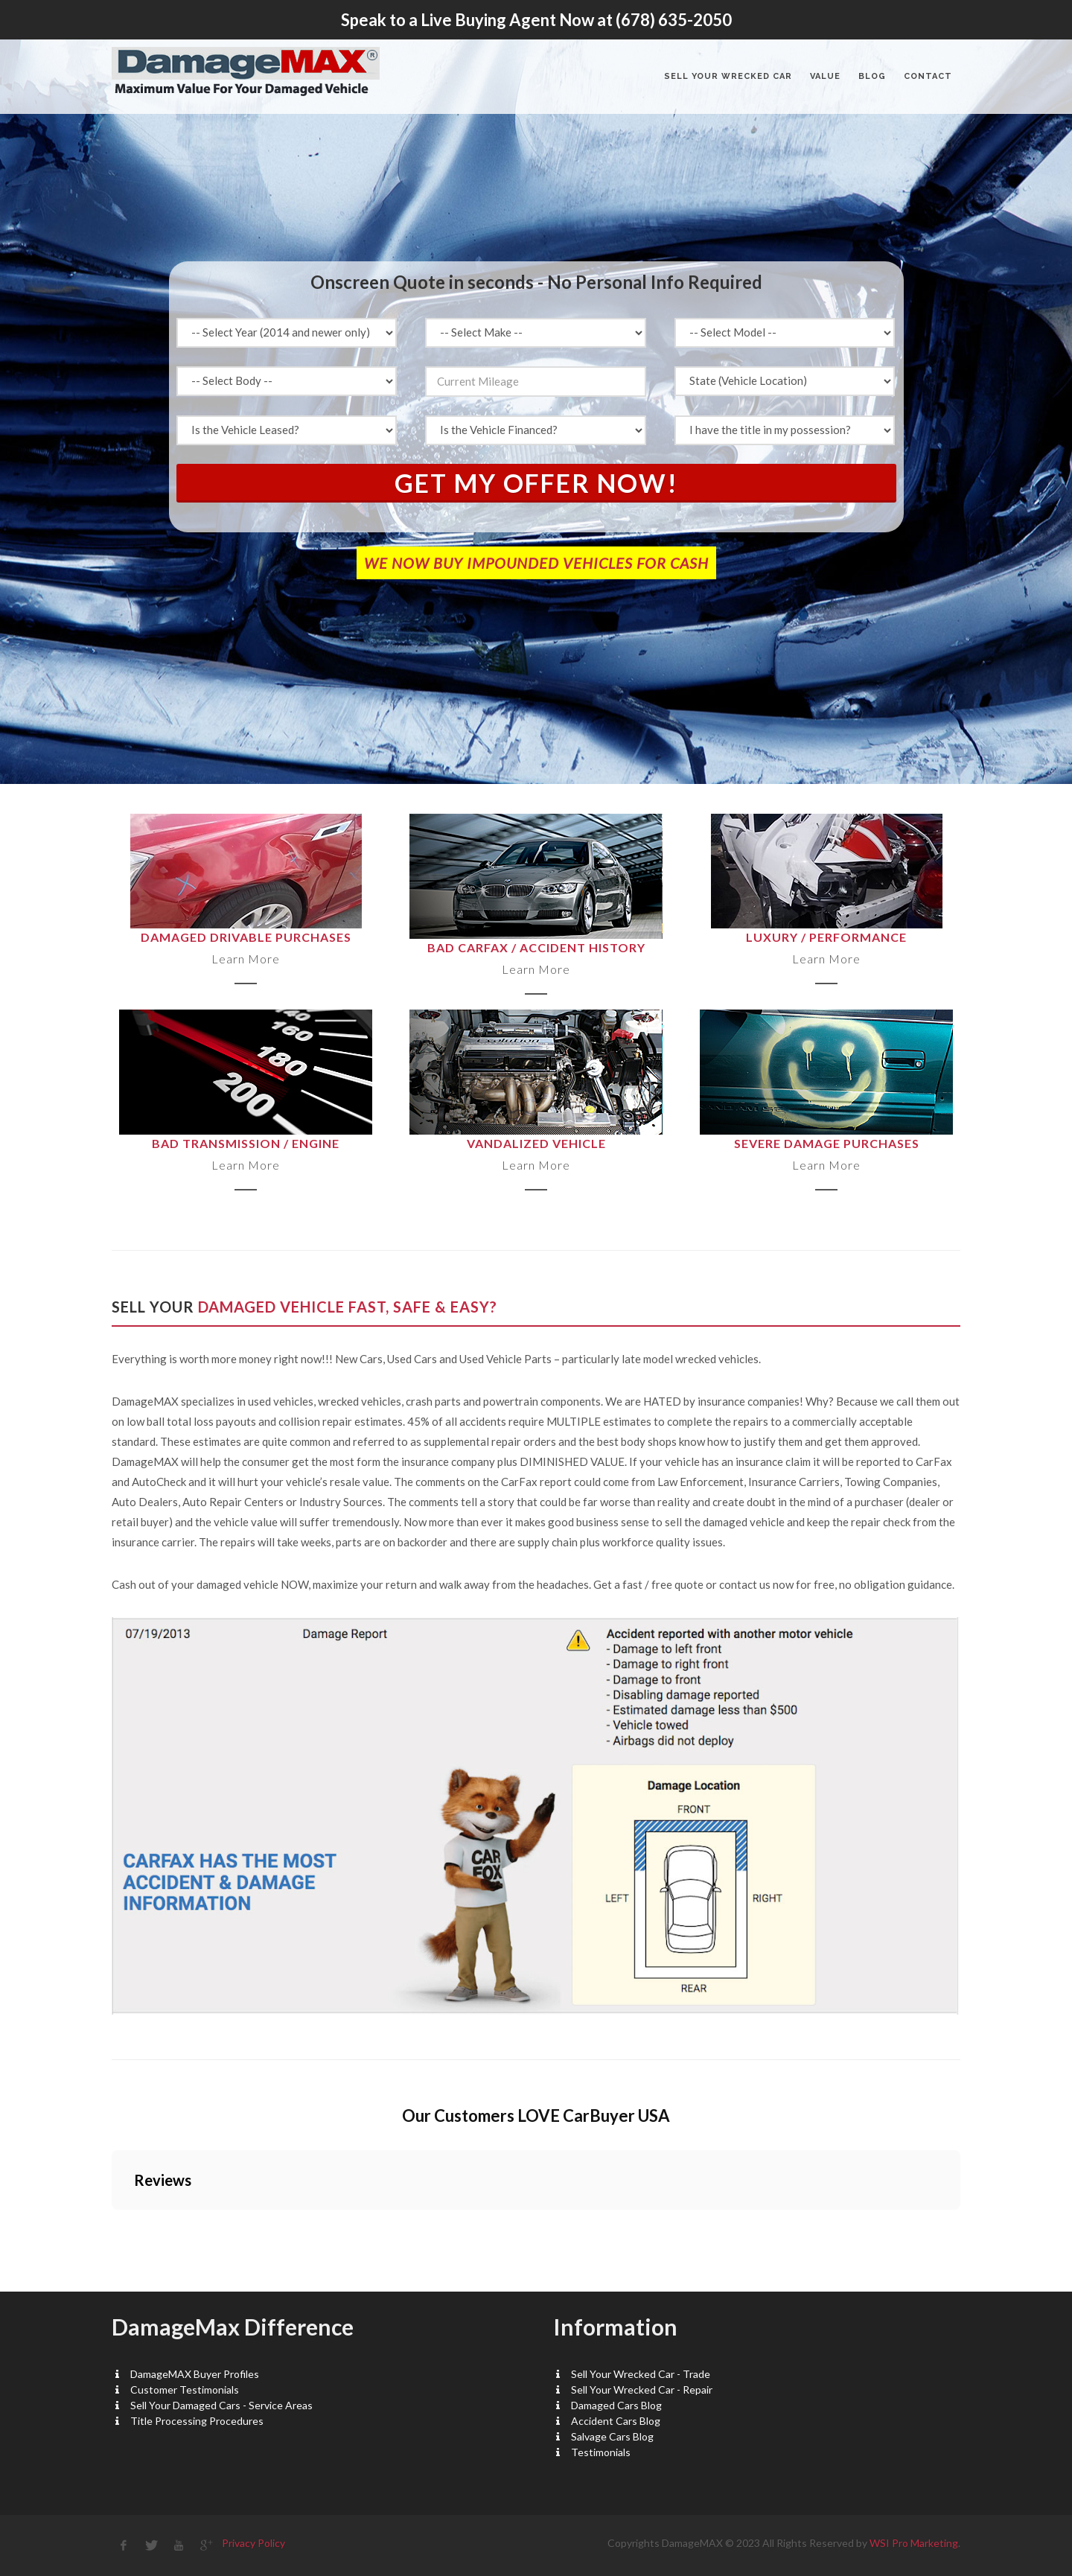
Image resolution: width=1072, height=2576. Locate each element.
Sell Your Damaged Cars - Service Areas (221, 2405)
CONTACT (928, 76)
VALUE (825, 76)
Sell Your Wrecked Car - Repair (641, 2389)
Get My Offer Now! (536, 483)
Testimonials (601, 2452)
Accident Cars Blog (615, 2420)
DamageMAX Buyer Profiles (194, 2374)
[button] (112, 2225)
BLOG (872, 76)
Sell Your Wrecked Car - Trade (640, 2374)
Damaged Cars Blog (616, 2405)
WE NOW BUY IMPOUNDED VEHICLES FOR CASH (536, 563)
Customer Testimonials (184, 2389)
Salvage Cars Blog (612, 2436)
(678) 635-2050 (674, 20)
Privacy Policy (253, 2543)
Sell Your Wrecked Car (728, 76)
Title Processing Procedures (197, 2420)
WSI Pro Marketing (914, 2543)
